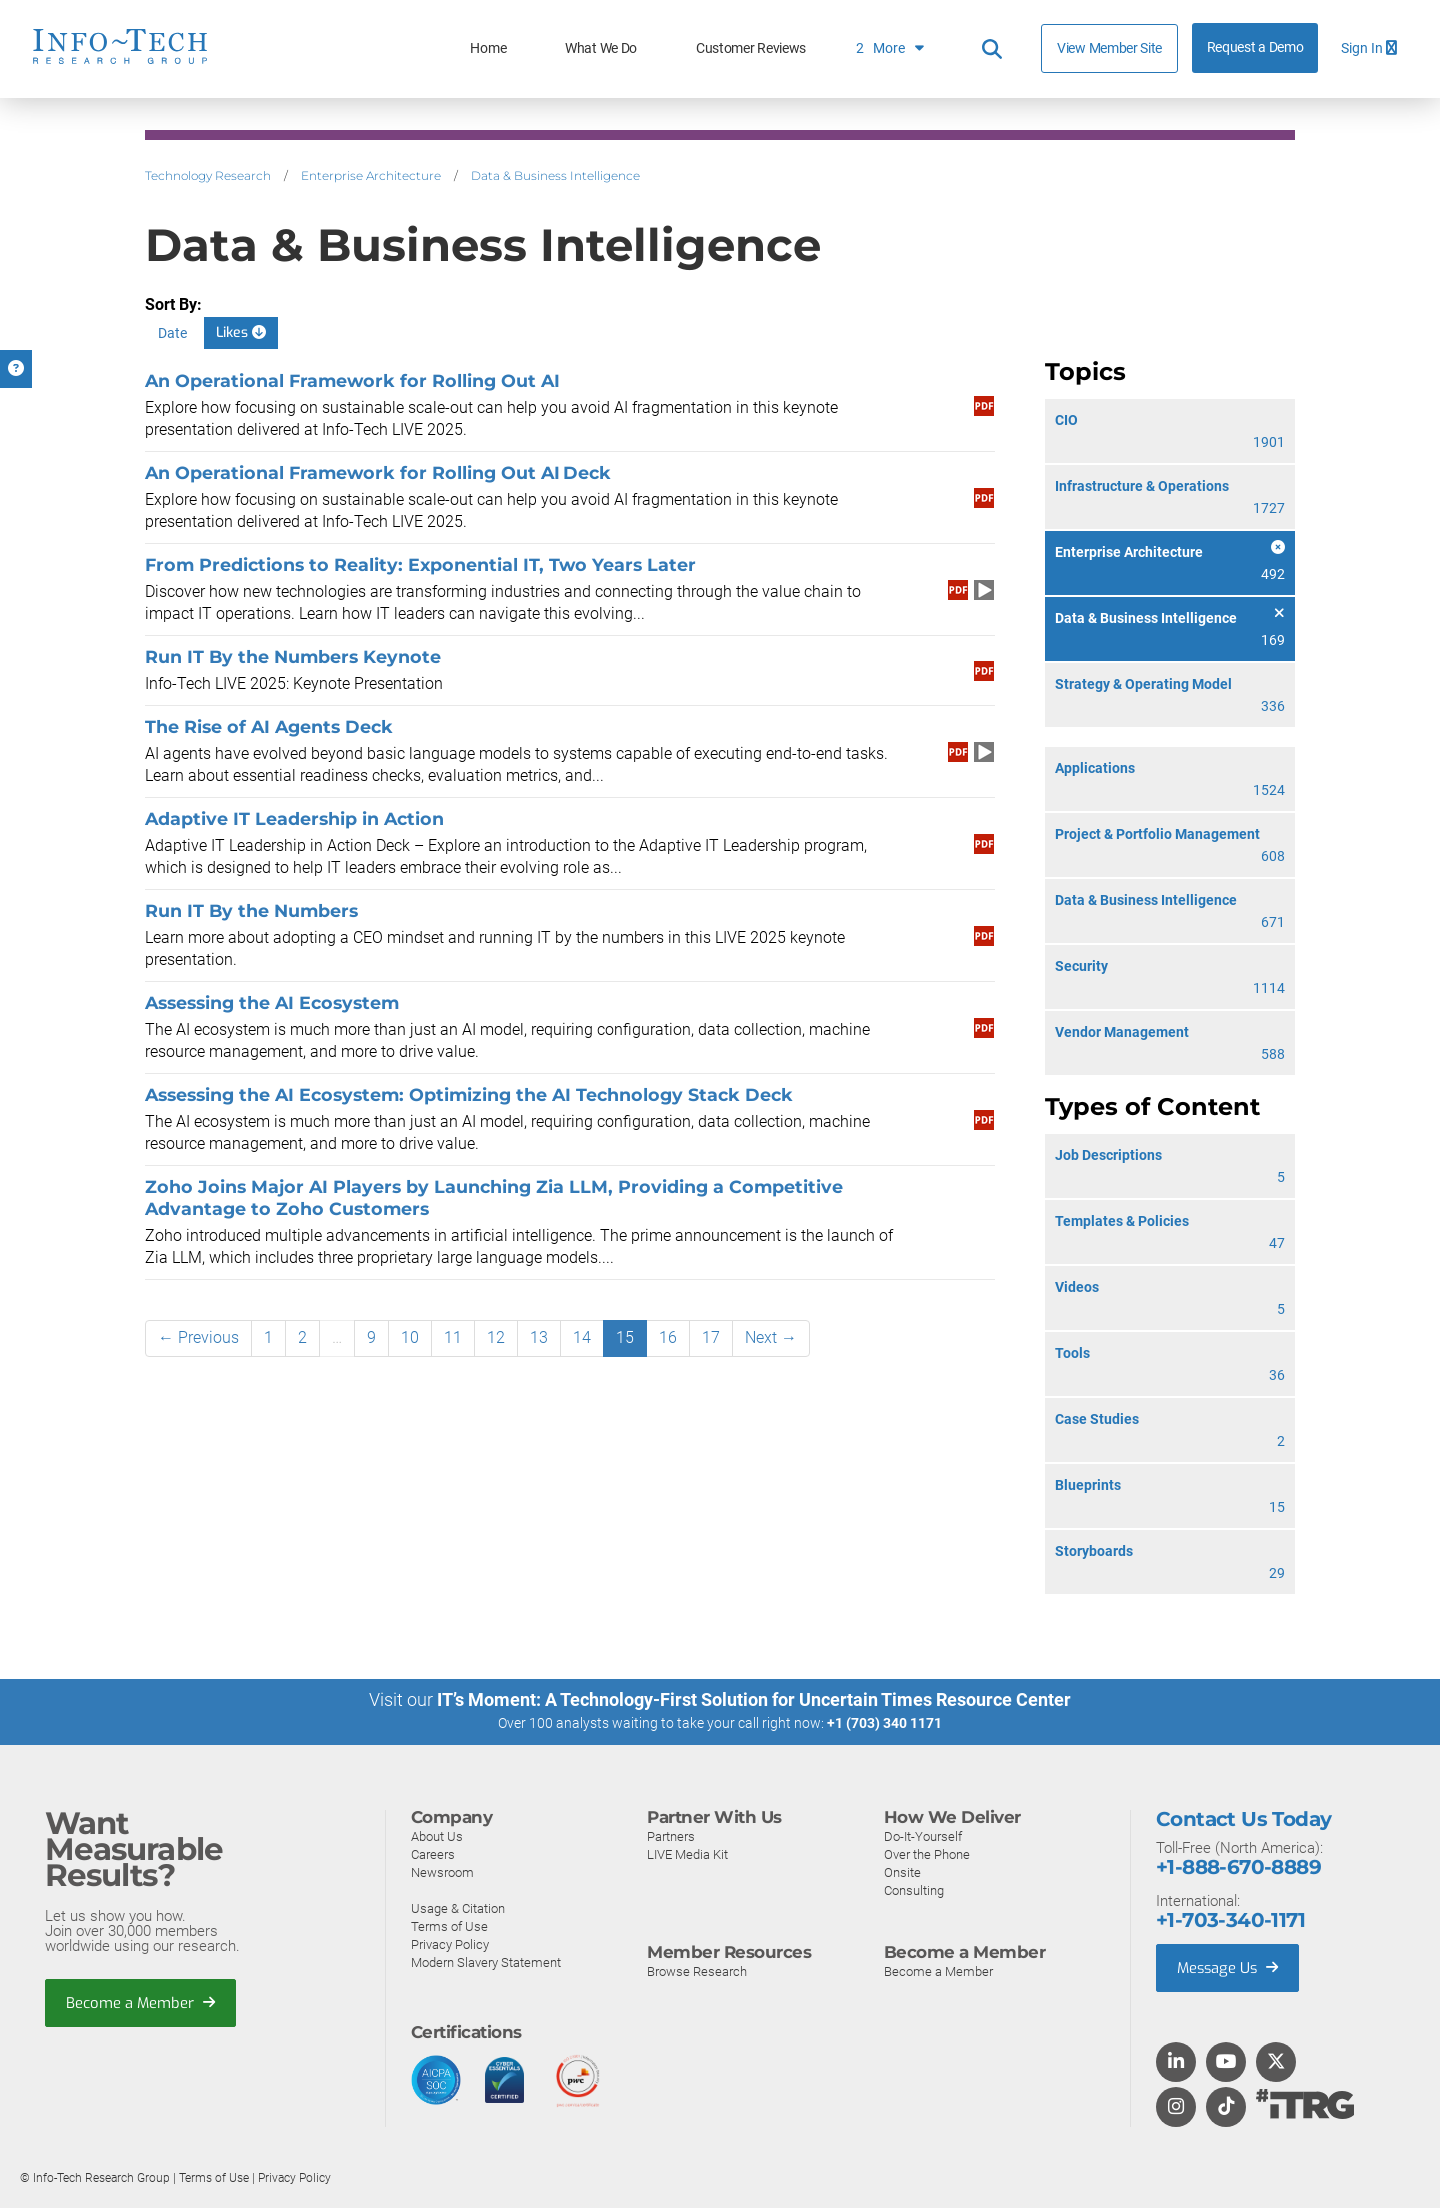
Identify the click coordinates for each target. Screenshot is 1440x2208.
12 (496, 1337)
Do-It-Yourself (923, 1835)
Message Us (1229, 1967)
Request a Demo (1255, 47)
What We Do (601, 48)
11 (453, 1337)
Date (172, 333)
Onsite (902, 1871)
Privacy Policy (450, 1943)
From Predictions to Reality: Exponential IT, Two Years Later (420, 564)
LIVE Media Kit (687, 1853)
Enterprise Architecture (371, 175)
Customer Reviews (751, 48)
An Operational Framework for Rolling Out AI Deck (378, 472)
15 (625, 1337)
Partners (671, 1835)
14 (582, 1337)
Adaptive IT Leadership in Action (294, 818)
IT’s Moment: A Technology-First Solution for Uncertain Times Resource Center (754, 1699)
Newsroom (442, 1871)
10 (410, 1337)
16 (668, 1337)
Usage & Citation (458, 1907)
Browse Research (697, 1970)
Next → (771, 1337)
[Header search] (992, 49)
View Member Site (1109, 48)
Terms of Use (449, 1925)
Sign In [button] (1369, 48)
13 (539, 1337)
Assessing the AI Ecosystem (272, 1002)
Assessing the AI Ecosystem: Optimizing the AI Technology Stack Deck (469, 1094)
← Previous (198, 1337)
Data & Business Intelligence (555, 175)
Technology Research (208, 175)
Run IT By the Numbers (251, 910)
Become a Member (141, 2002)
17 (711, 1337)
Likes (241, 332)
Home (488, 48)
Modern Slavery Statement (486, 1961)
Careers (433, 1853)
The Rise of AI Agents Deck (269, 726)
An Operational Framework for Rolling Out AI (352, 380)
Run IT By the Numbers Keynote (293, 656)
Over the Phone (927, 1853)
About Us (437, 1835)
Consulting (914, 1889)
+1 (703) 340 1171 (884, 1723)
